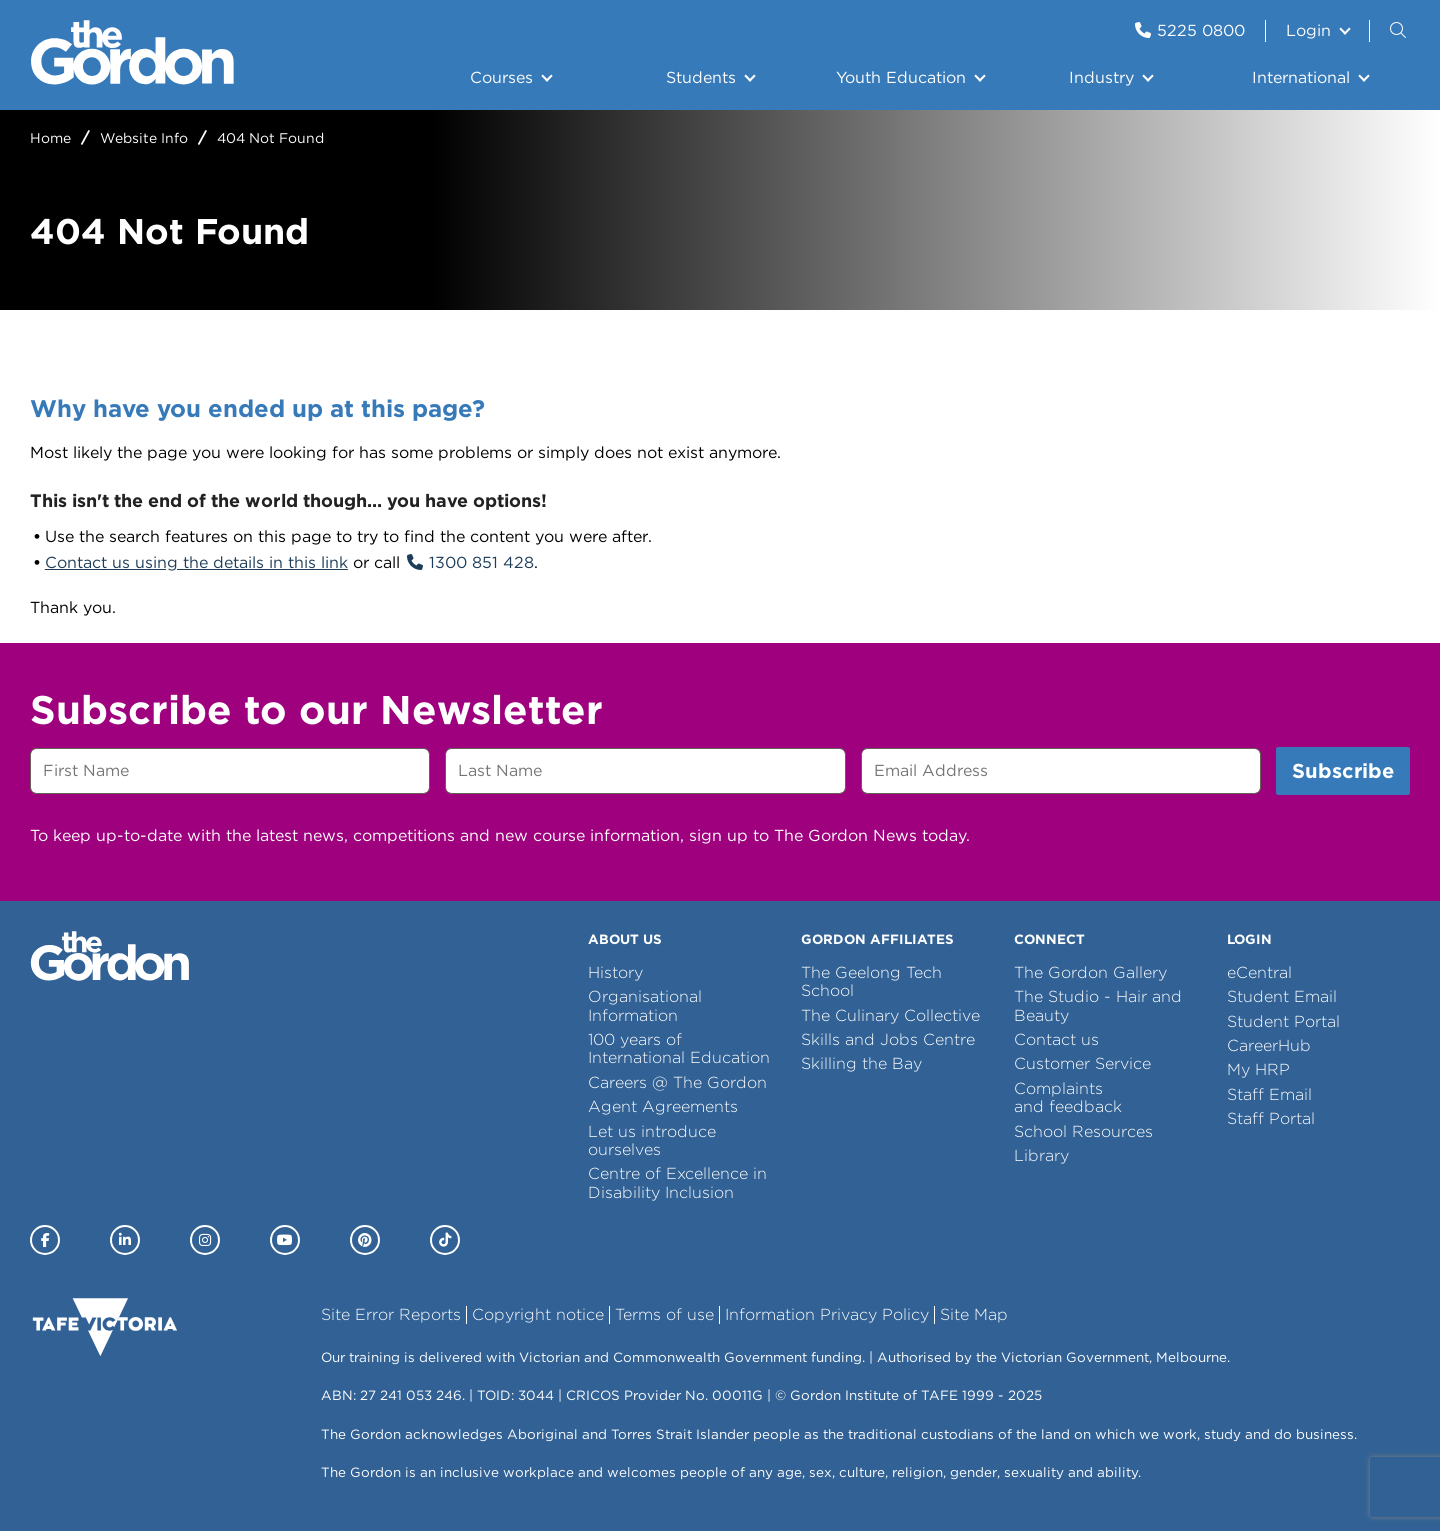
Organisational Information (645, 1005)
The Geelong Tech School (871, 981)
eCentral (1259, 972)
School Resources (1083, 1131)
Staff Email (1269, 1094)
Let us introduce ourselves (652, 1140)
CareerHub (1269, 1045)
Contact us (1056, 1039)
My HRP (1258, 1069)
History (615, 972)
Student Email (1282, 996)
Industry (1101, 77)
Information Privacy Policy (827, 1314)
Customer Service (1082, 1063)
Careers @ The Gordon (677, 1082)
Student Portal (1283, 1021)
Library (1041, 1155)
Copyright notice (538, 1314)
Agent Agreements (663, 1106)
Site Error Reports (391, 1314)
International (1301, 77)
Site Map (974, 1314)
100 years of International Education (679, 1048)
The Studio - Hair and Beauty (1098, 1005)
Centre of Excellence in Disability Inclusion (677, 1182)
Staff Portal (1271, 1118)
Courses (501, 77)
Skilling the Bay (861, 1063)
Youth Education (901, 77)
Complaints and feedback (1068, 1097)
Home (50, 138)
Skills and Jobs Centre (888, 1039)
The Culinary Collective (890, 1015)
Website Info (144, 138)
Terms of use (664, 1314)
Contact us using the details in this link (196, 562)
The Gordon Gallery (1090, 972)
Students (701, 77)
